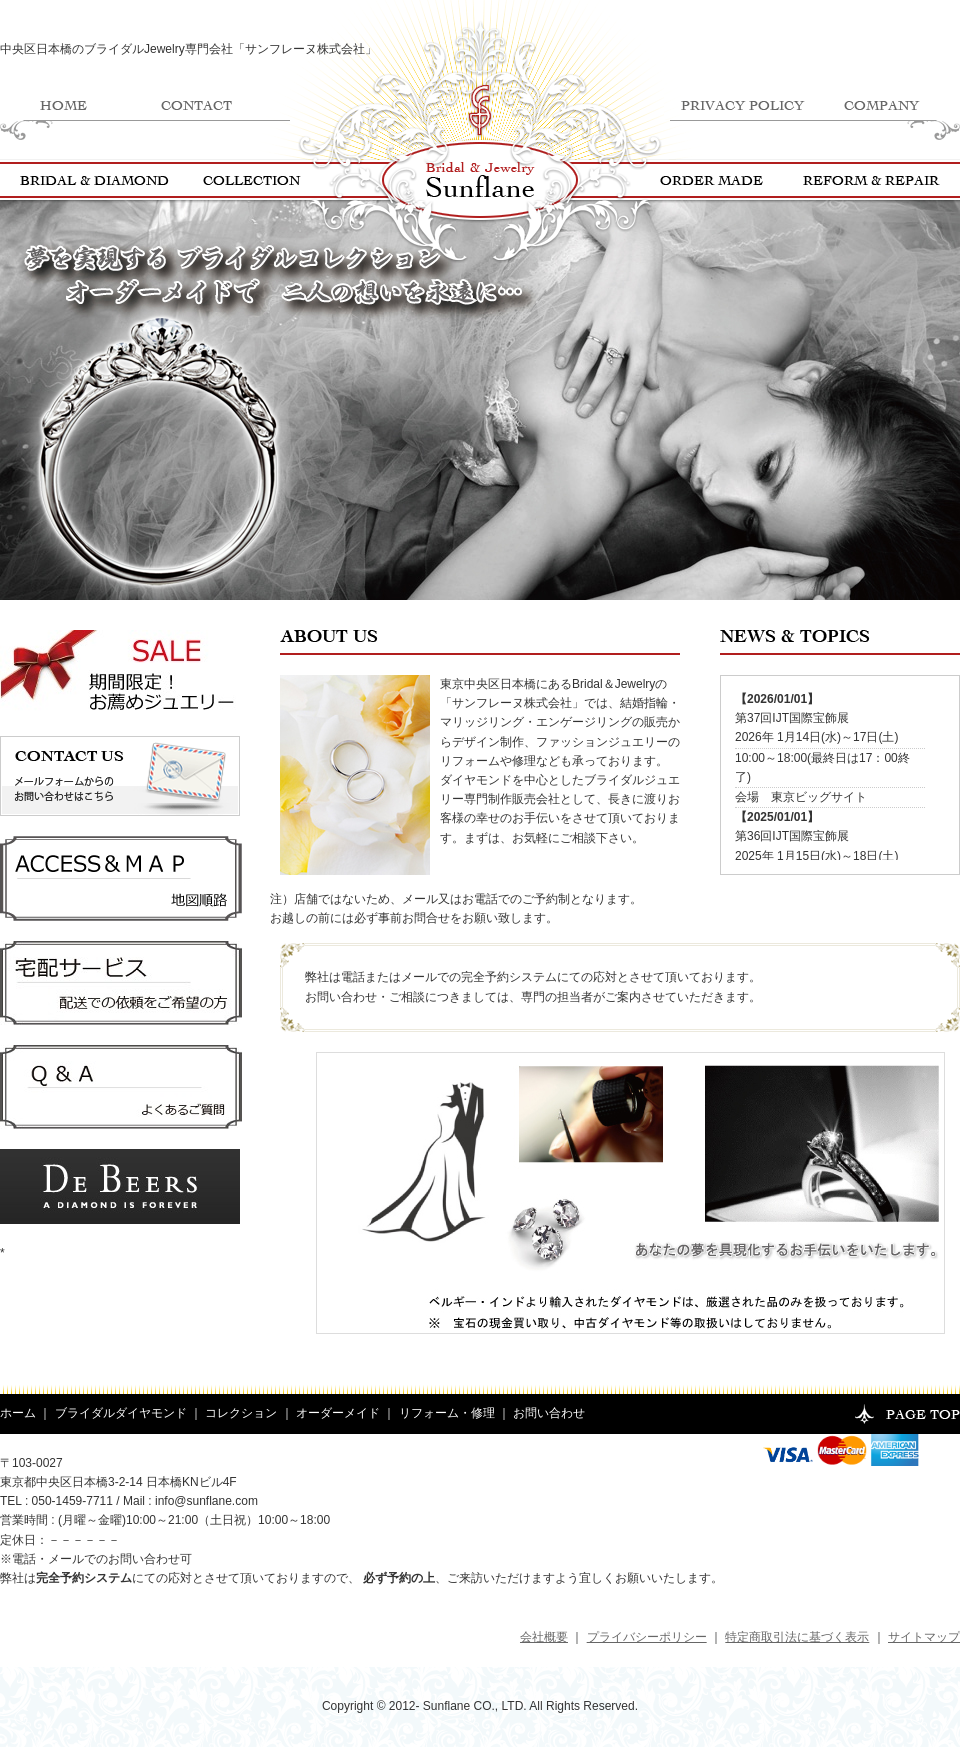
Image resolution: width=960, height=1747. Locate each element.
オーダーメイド (338, 1413)
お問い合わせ (549, 1413)
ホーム (18, 1413)
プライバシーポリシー (647, 1637)
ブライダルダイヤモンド (121, 1413)
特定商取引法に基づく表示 (797, 1637)
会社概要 (544, 1637)
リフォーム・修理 (447, 1413)
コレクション (241, 1413)
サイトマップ (924, 1637)
